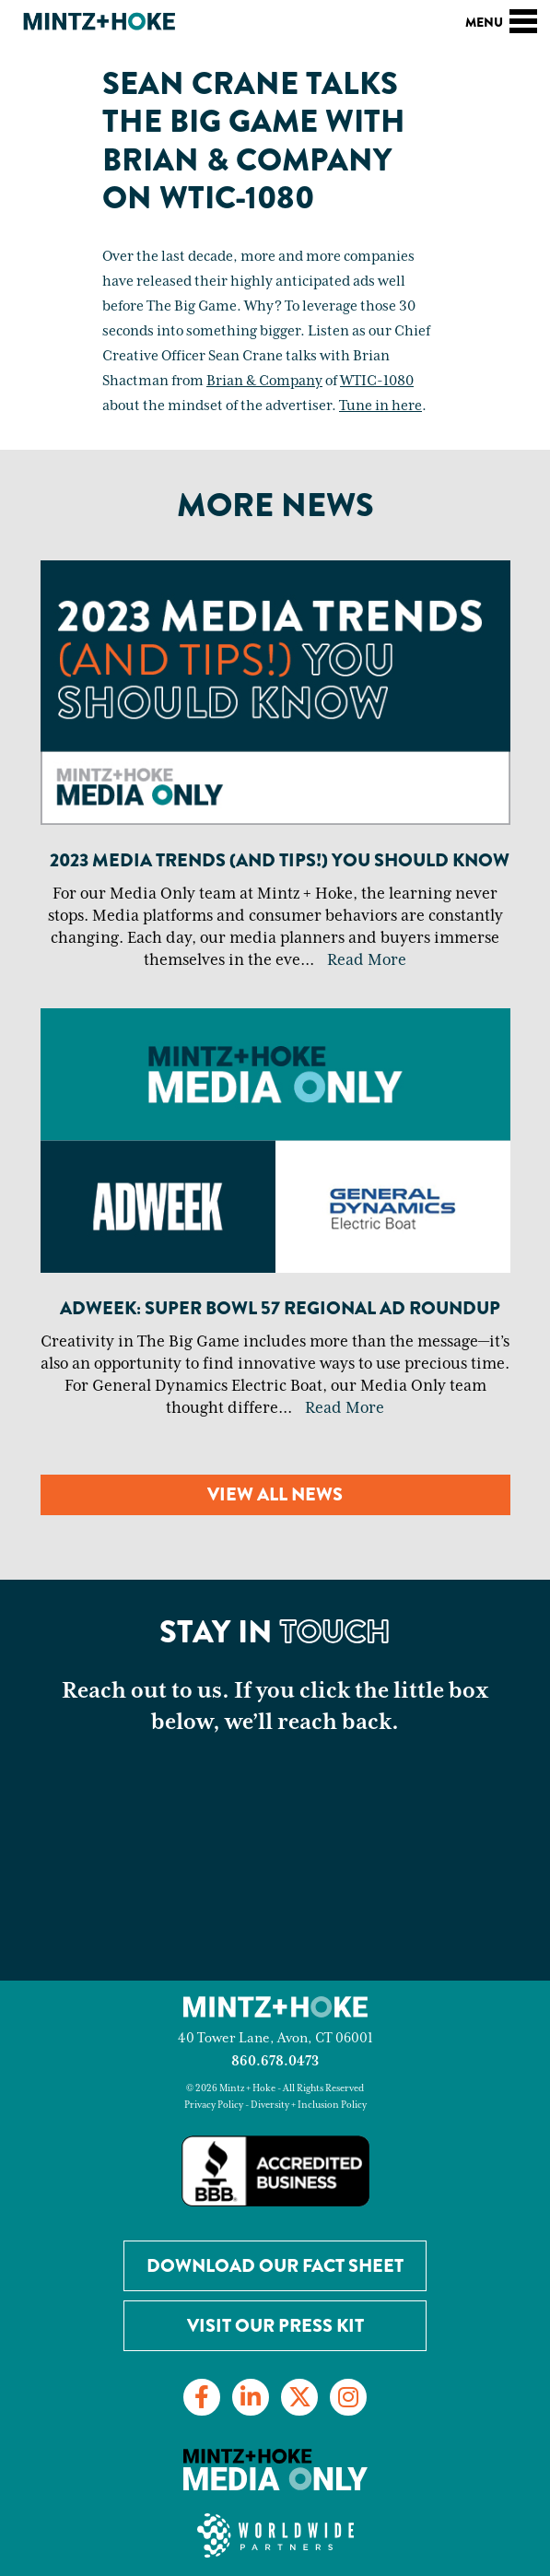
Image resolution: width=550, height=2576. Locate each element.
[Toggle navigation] (523, 18)
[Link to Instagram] (348, 2397)
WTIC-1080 (377, 381)
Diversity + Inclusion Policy (309, 2105)
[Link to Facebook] (201, 2397)
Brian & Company (264, 381)
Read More (366, 960)
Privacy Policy (213, 2105)
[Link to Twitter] (299, 2397)
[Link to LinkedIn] (250, 2397)
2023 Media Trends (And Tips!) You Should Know (279, 860)
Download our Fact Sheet (275, 2266)
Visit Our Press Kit (275, 2325)
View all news (275, 1494)
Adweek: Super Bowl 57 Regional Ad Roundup (280, 1308)
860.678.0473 (275, 2061)
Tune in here (380, 406)
